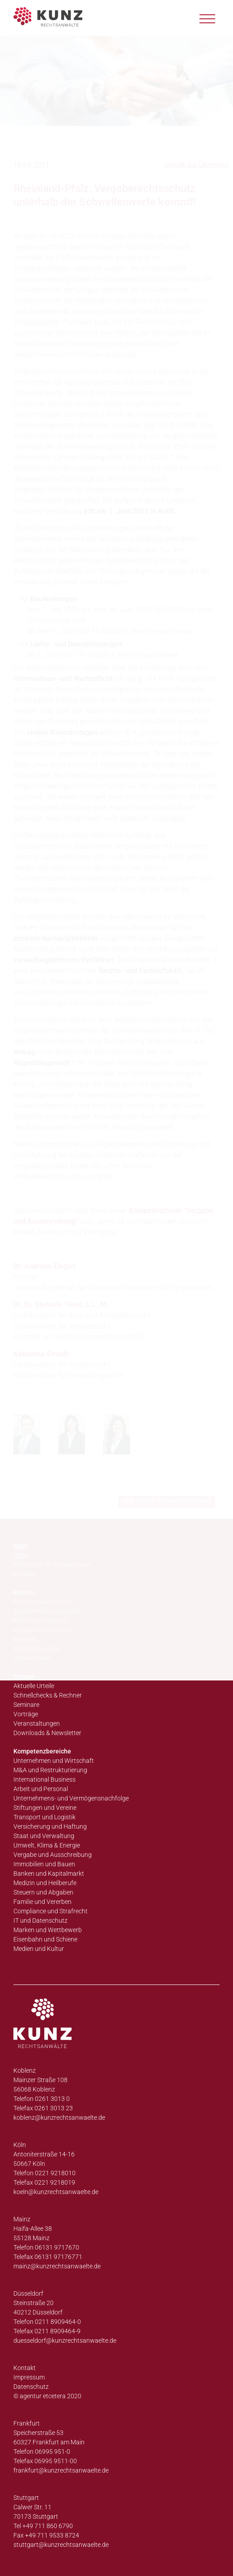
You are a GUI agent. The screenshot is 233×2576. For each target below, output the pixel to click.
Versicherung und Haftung (50, 1826)
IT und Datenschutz (40, 1920)
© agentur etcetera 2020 (47, 2396)
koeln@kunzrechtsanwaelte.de (55, 2191)
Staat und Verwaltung (43, 1835)
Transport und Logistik (44, 1817)
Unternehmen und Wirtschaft (53, 1760)
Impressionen (32, 1658)
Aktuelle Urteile (33, 1685)
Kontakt (24, 2367)
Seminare (26, 1704)
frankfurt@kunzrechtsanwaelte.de (61, 2470)
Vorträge (25, 1714)
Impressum (29, 2377)
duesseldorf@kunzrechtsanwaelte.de (64, 2340)
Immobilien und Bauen (44, 1864)
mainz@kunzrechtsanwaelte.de (57, 2266)
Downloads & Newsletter (47, 1732)
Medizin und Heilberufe (44, 1882)
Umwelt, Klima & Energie (46, 1845)
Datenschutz (31, 2386)
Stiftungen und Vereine (44, 1807)
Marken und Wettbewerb (47, 1929)
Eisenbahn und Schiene (45, 1939)
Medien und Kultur (38, 1948)
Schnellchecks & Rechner (47, 1695)
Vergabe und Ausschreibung (52, 1854)
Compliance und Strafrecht (50, 1911)
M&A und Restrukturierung (50, 1770)
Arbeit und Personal (40, 1788)
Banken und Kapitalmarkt (48, 1873)
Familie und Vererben (42, 1901)
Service (23, 1676)
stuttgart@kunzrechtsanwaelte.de (61, 2544)
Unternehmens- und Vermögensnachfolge (71, 1798)
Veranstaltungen (36, 1723)
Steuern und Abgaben (43, 1892)
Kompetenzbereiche (42, 1751)
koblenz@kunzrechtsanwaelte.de (59, 2117)
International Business (44, 1779)
